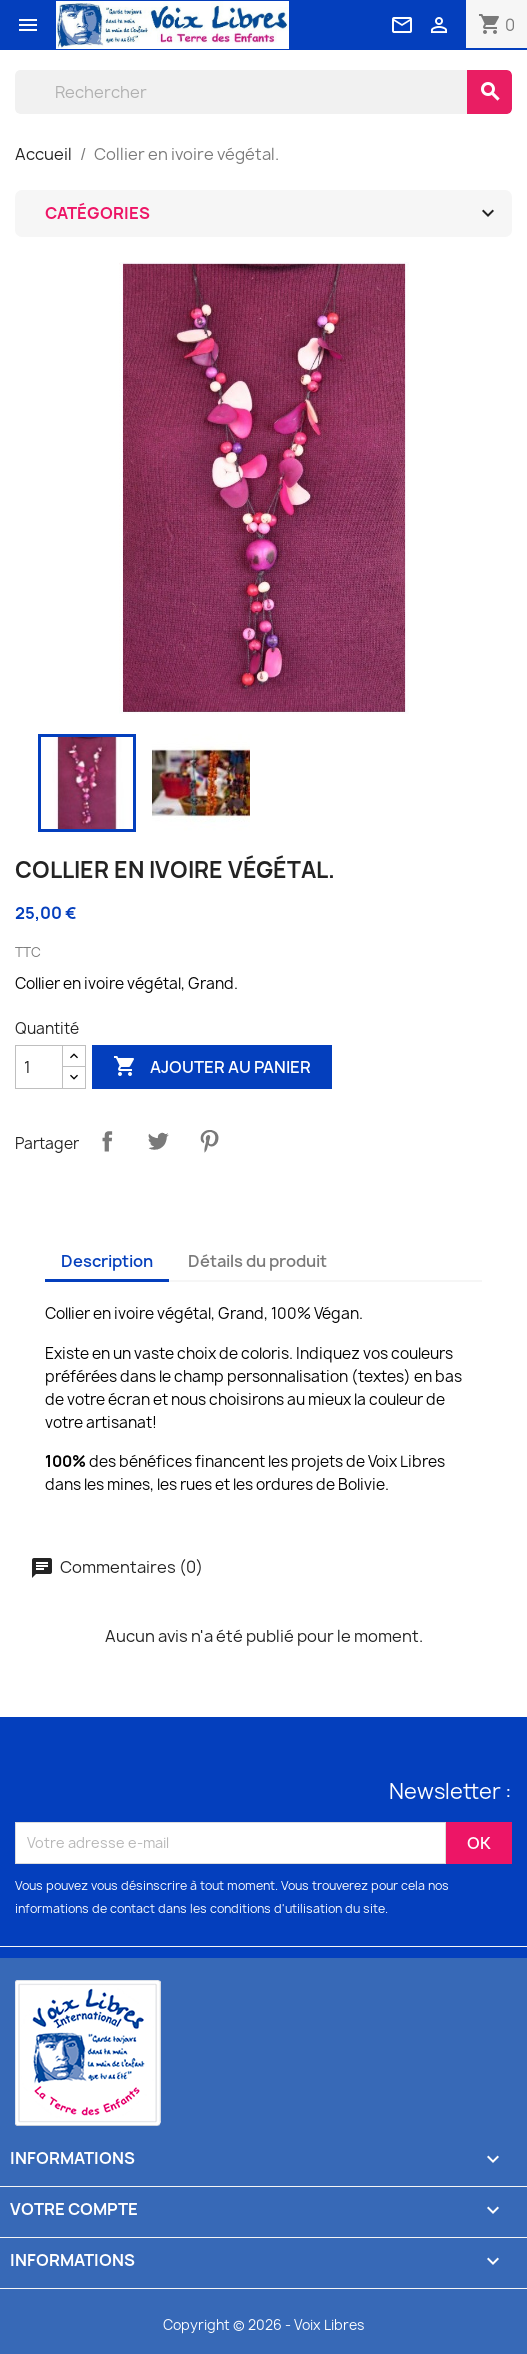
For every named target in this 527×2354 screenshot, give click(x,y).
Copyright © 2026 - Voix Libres (263, 2325)
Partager (107, 1141)
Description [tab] (107, 1261)
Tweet (158, 1141)
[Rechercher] (241, 92)
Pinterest (209, 1141)
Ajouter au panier (212, 1067)
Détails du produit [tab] (257, 1261)
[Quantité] (39, 1067)
